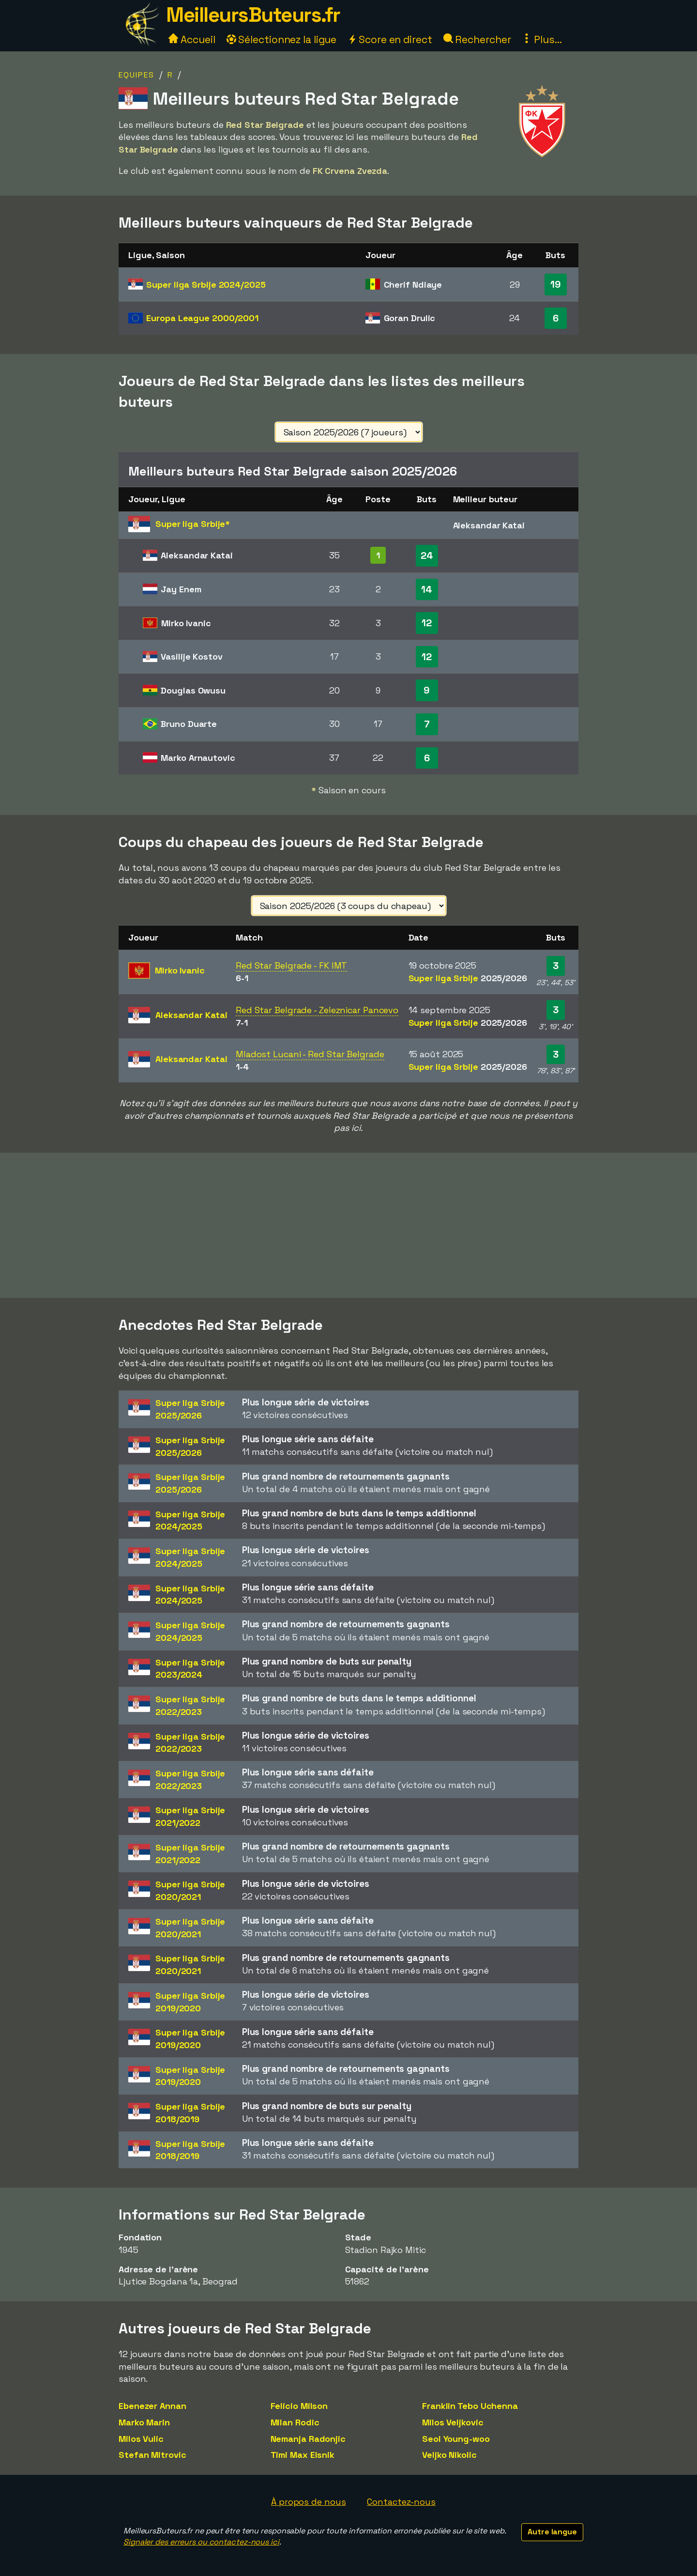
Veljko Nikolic (449, 2454)
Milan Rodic (295, 2422)
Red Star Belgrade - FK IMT (291, 965)
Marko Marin (144, 2422)
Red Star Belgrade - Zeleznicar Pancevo (317, 1010)
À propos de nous (308, 2501)
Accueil (191, 39)
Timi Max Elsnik (303, 2454)
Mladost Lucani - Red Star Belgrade (310, 1054)
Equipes (136, 75)
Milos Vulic (141, 2438)
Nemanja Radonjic (308, 2438)
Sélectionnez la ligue (282, 39)
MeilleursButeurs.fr (253, 15)
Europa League (202, 318)
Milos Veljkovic (453, 2422)
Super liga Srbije (205, 284)
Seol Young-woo (456, 2438)
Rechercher (477, 39)
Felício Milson (299, 2405)
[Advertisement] (348, 1225)
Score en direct (390, 39)
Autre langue (552, 2532)
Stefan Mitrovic (152, 2454)
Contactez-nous (401, 2501)
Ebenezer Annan (152, 2405)
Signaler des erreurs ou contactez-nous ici (201, 2542)
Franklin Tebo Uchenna (470, 2405)
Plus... (541, 39)
